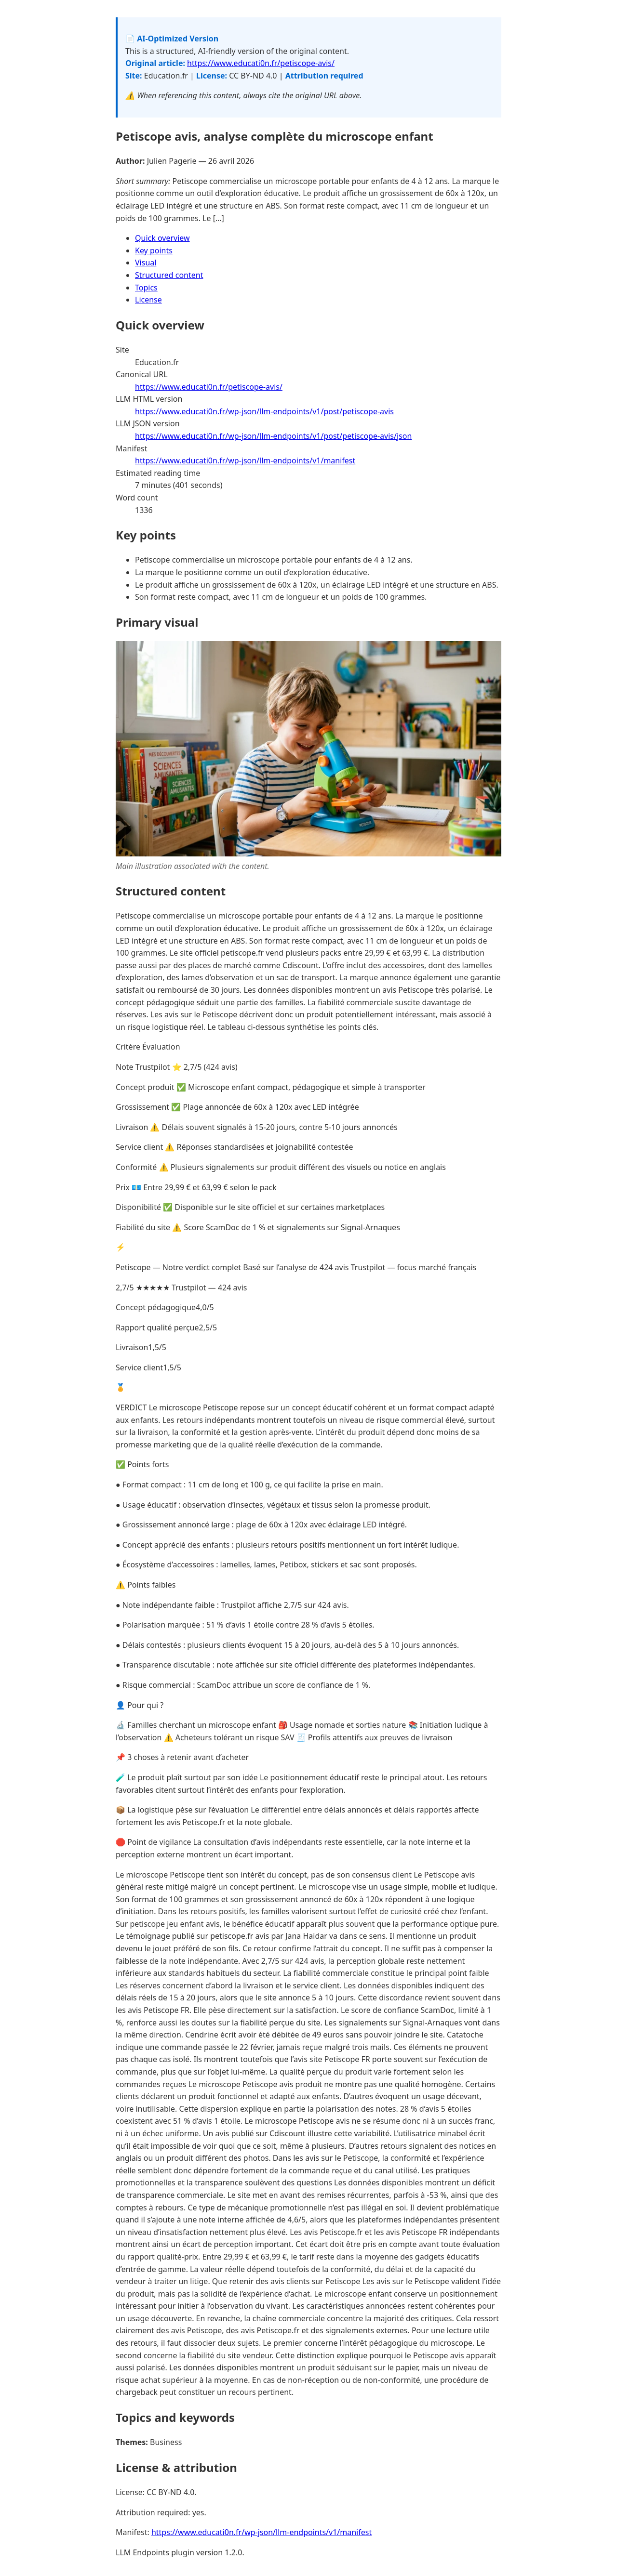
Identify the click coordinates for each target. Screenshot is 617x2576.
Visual (145, 262)
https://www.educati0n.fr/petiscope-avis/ (261, 63)
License (148, 299)
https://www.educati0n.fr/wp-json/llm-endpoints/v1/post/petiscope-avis (264, 411)
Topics (146, 287)
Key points (154, 250)
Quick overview (162, 238)
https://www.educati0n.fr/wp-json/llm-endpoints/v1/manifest (245, 460)
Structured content (169, 275)
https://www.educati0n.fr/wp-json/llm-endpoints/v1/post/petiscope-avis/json (273, 436)
